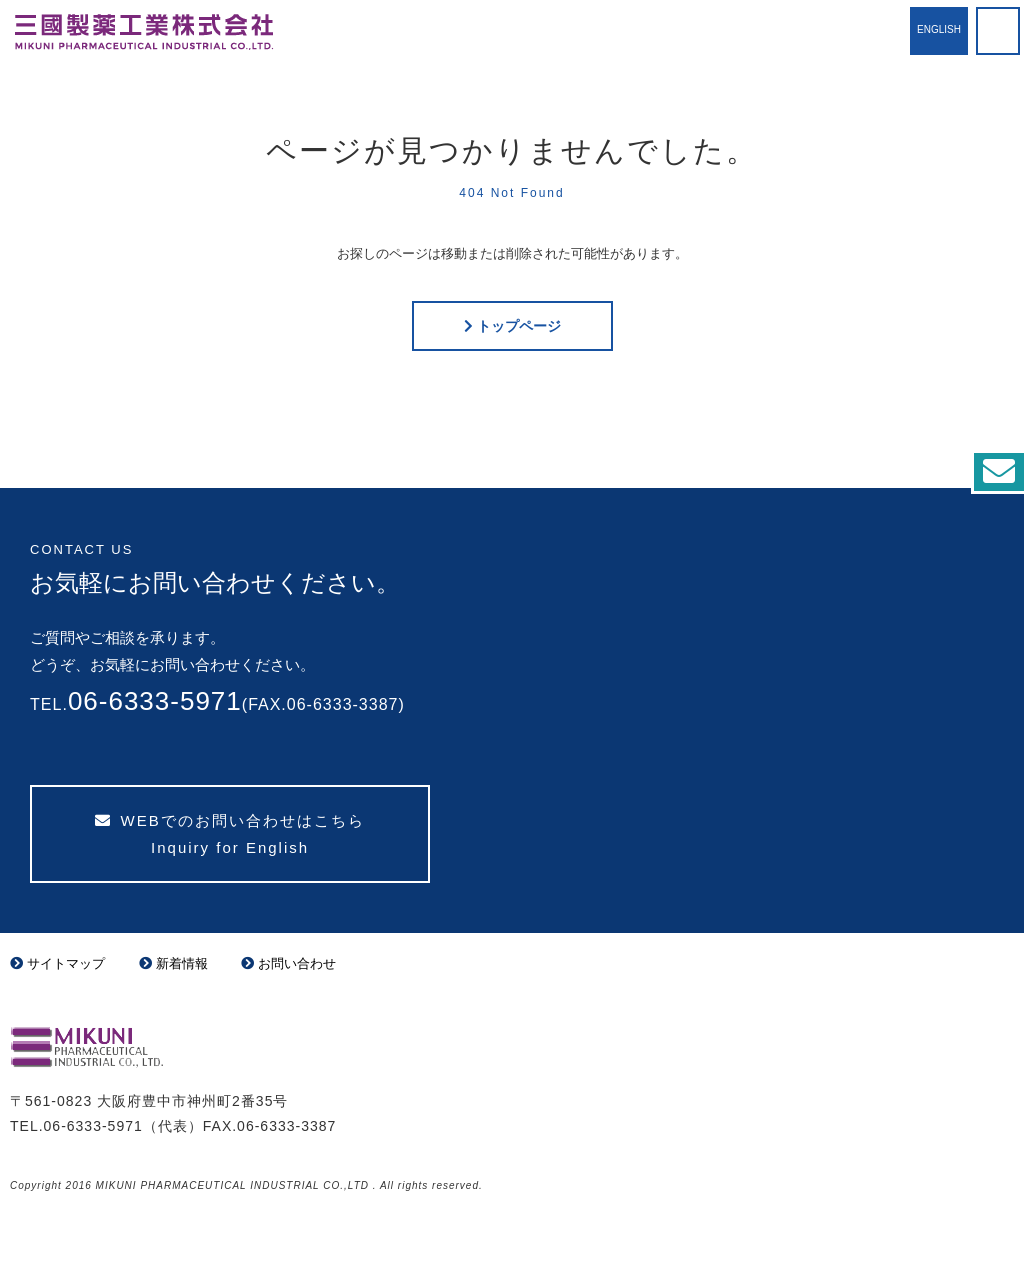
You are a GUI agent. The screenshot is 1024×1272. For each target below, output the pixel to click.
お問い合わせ (288, 963)
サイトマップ (57, 963)
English (939, 29)
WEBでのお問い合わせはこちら (229, 834)
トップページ (519, 326)
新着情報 (173, 963)
